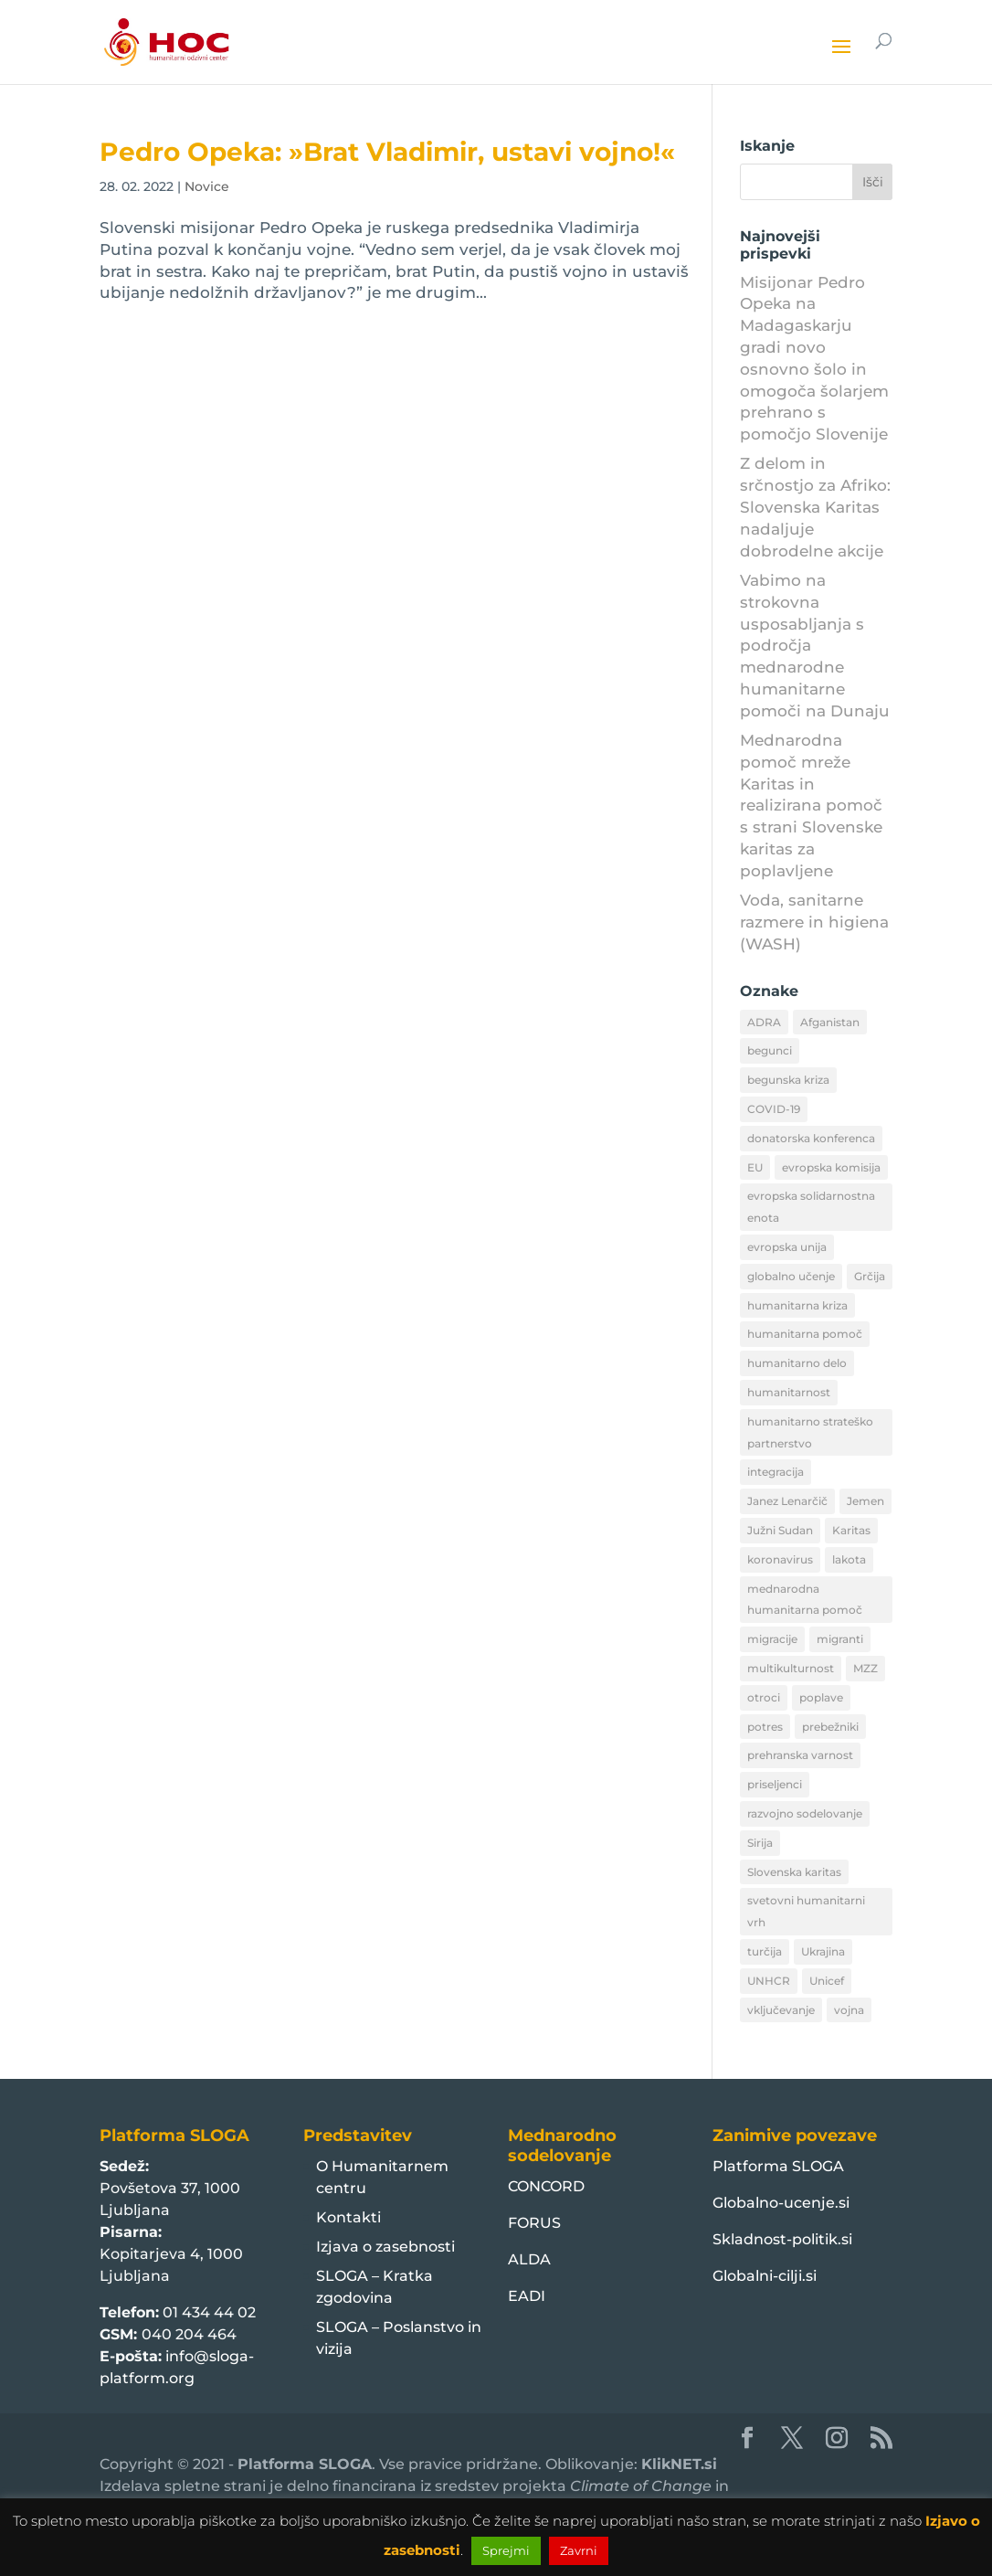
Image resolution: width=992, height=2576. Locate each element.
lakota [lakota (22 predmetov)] (849, 1559)
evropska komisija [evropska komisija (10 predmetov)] (831, 1167)
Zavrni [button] (578, 2550)
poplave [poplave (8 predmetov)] (821, 1697)
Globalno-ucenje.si (781, 2202)
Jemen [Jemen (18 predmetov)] (865, 1501)
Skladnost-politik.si (782, 2239)
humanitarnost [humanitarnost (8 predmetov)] (788, 1392)
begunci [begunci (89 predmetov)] (769, 1050)
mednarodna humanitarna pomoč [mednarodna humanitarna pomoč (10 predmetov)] (804, 1599)
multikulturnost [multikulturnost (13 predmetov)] (790, 1668)
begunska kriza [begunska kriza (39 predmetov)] (788, 1080)
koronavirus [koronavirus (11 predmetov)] (780, 1559)
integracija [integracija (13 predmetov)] (775, 1472)
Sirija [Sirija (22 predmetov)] (760, 1843)
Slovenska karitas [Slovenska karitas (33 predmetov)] (794, 1872)
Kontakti (348, 2217)
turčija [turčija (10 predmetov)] (764, 1951)
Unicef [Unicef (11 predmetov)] (826, 1981)
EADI (526, 2296)
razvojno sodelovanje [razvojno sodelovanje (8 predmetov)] (804, 1813)
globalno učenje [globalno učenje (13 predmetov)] (791, 1276)
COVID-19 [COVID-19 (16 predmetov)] (773, 1109)
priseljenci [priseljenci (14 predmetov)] (774, 1784)
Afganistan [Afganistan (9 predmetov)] (830, 1022)
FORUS (534, 2222)
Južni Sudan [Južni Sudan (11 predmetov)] (780, 1530)
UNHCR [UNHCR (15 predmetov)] (768, 1981)
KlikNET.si (679, 2464)
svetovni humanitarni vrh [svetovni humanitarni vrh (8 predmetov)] (806, 1911)
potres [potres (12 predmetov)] (765, 1726)
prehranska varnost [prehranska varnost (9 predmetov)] (800, 1755)
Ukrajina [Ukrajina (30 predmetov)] (823, 1951)
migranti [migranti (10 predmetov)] (840, 1639)
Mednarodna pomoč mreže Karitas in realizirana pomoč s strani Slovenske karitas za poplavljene (811, 805)
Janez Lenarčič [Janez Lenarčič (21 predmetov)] (787, 1501)
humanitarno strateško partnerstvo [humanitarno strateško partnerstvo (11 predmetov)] (810, 1432)
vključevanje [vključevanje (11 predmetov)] (781, 2010)
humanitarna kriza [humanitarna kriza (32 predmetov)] (797, 1305)
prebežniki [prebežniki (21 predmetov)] (830, 1726)
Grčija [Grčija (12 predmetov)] (869, 1276)
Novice (207, 186)
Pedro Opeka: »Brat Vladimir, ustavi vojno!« (387, 151)
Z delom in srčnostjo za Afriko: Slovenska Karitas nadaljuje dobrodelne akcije (815, 506)
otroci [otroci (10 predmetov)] (763, 1697)
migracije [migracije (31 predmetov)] (772, 1639)
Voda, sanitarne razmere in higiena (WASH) (814, 922)
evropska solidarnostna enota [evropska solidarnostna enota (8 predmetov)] (811, 1206)
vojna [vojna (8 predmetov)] (849, 2010)
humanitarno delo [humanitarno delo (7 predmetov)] (797, 1363)
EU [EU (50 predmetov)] (755, 1167)
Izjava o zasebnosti (385, 2246)
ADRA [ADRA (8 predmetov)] (764, 1022)
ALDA (529, 2259)
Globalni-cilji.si (764, 2275)
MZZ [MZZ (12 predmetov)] (865, 1668)
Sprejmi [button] (506, 2550)
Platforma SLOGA (778, 2166)
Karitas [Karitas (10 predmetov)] (851, 1530)
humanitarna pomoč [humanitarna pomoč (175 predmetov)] (804, 1334)
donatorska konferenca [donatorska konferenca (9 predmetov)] (811, 1138)
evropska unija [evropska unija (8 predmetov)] (787, 1247)
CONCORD (546, 2186)
